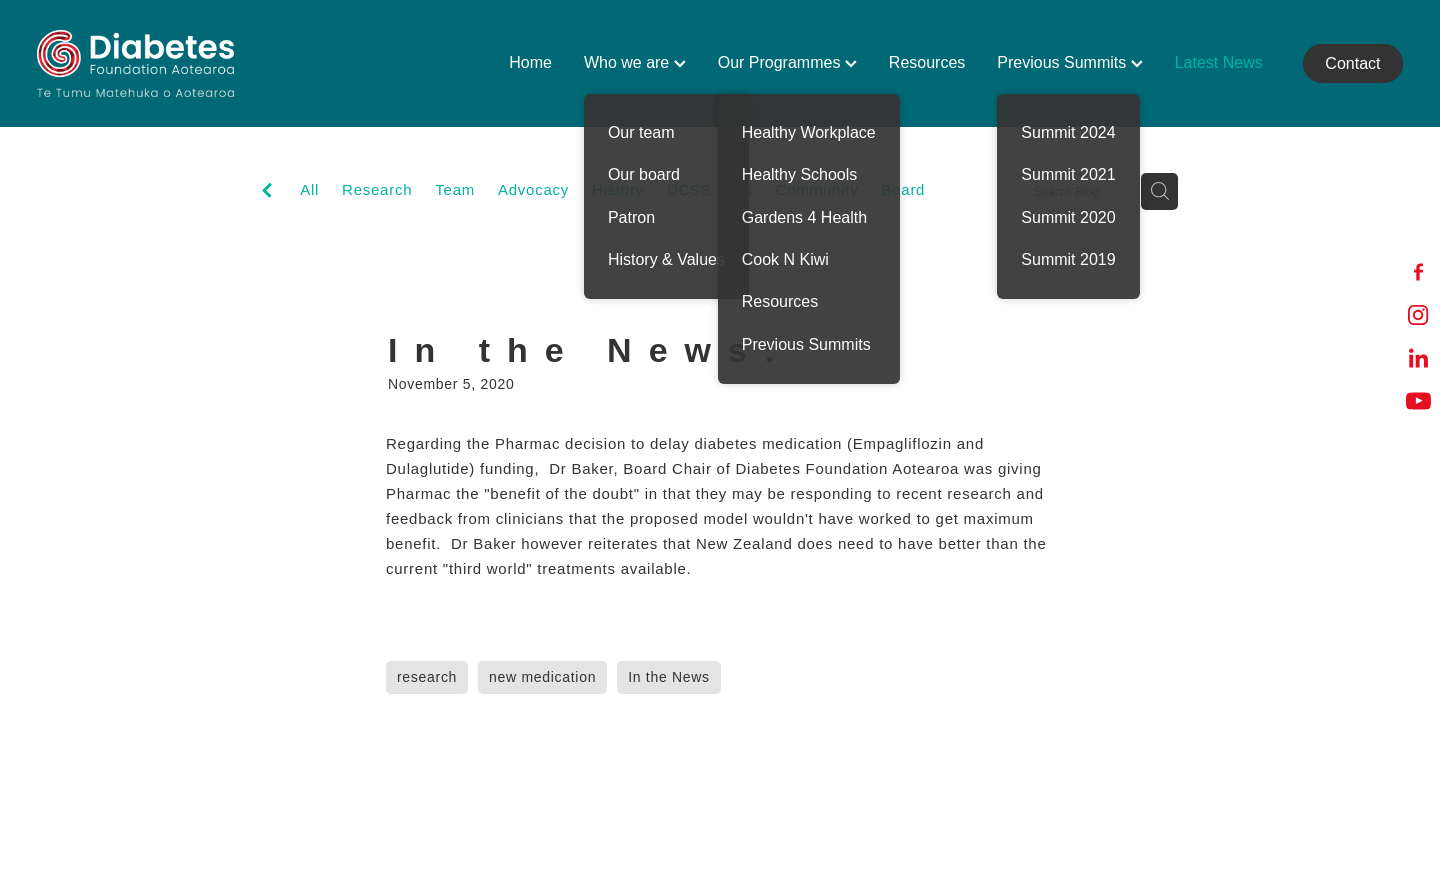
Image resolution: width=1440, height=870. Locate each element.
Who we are (635, 62)
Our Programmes (787, 62)
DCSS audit (710, 189)
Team (455, 189)
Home (530, 62)
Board (903, 189)
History (618, 189)
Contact (1352, 63)
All (309, 189)
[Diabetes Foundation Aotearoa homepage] (173, 63)
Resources (927, 62)
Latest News (1219, 62)
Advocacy (533, 189)
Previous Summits (1069, 62)
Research (377, 189)
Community (817, 189)
